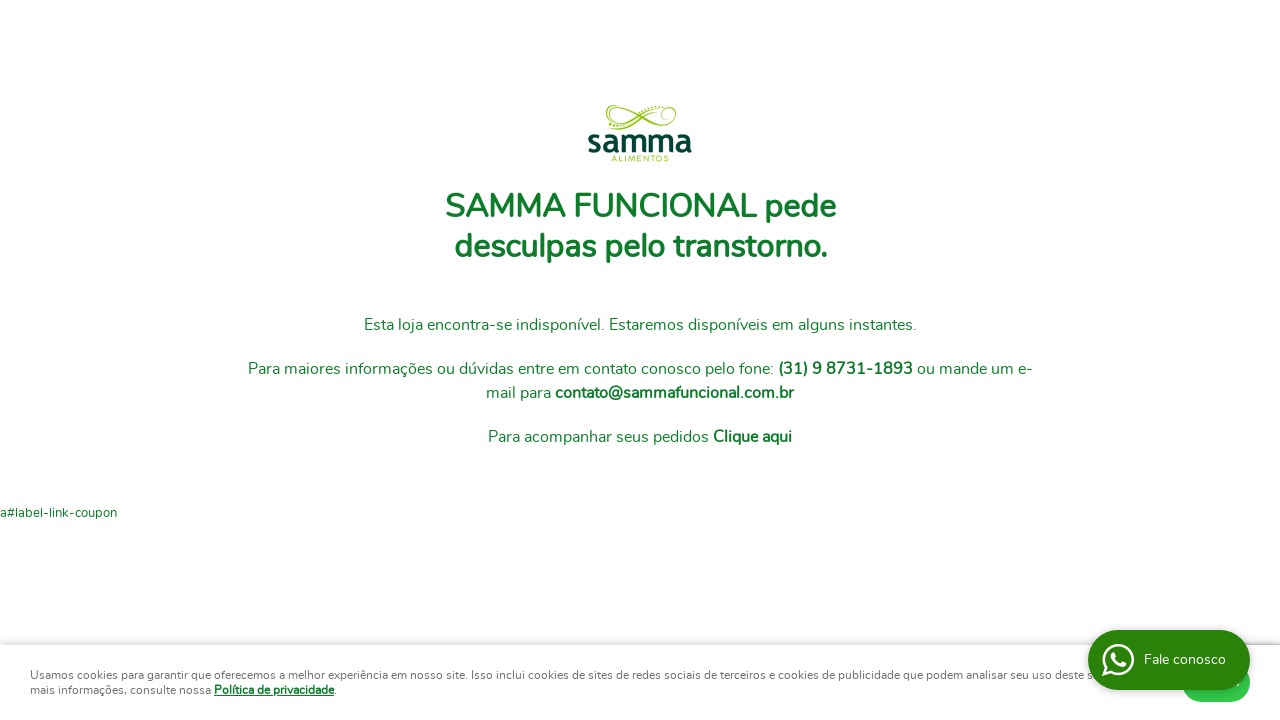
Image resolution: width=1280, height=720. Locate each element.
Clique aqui (752, 437)
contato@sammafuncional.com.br (674, 393)
